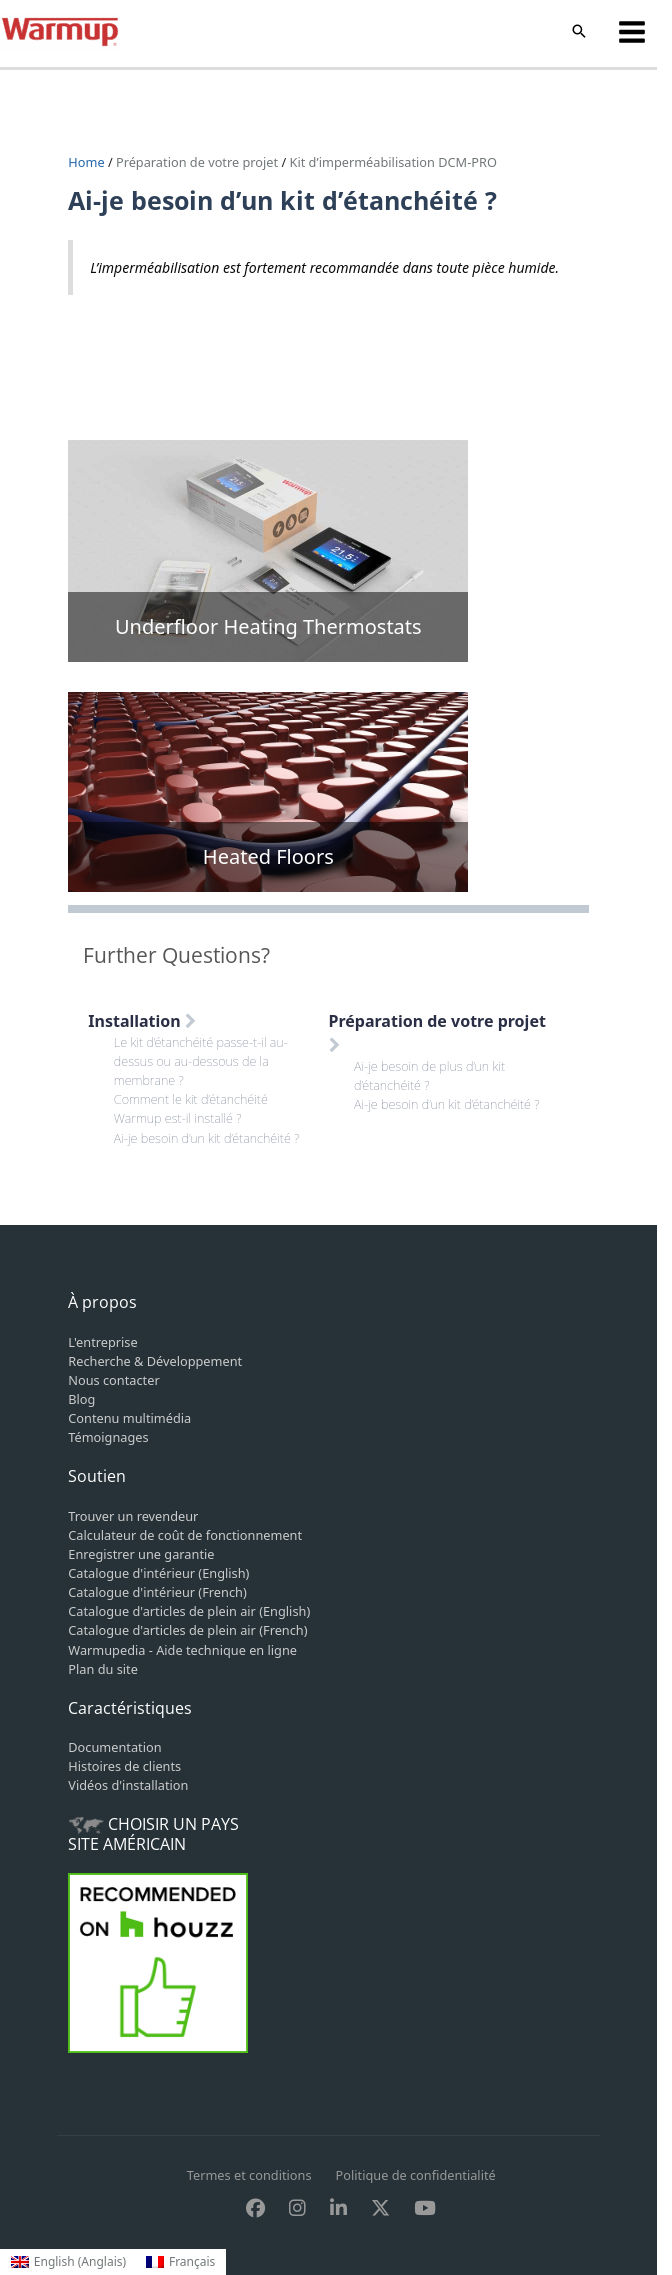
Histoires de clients (124, 1766)
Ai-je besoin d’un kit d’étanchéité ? (207, 1138)
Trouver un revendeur (133, 1516)
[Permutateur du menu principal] (632, 31)
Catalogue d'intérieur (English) (158, 1573)
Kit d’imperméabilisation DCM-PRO (393, 162)
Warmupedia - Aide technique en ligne (182, 1650)
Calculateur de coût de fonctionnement (185, 1535)
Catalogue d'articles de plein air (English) (189, 1611)
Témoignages (108, 1437)
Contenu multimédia (129, 1418)
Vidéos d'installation (128, 1785)
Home (88, 162)
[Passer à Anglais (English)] (68, 2262)
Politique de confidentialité (416, 2175)
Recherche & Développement (155, 1361)
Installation (142, 1021)
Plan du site (103, 1669)
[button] (579, 32)
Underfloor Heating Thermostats (268, 626)
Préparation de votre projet (197, 162)
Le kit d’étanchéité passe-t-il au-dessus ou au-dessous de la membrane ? (201, 1061)
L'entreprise (102, 1342)
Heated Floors (268, 856)
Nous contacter (113, 1380)
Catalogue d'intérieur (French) (157, 1592)
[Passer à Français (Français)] (180, 2262)
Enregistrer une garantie (141, 1554)
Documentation (114, 1747)
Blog (81, 1399)
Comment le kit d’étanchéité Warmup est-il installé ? (191, 1108)
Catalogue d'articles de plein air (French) (187, 1630)
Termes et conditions (249, 2175)
